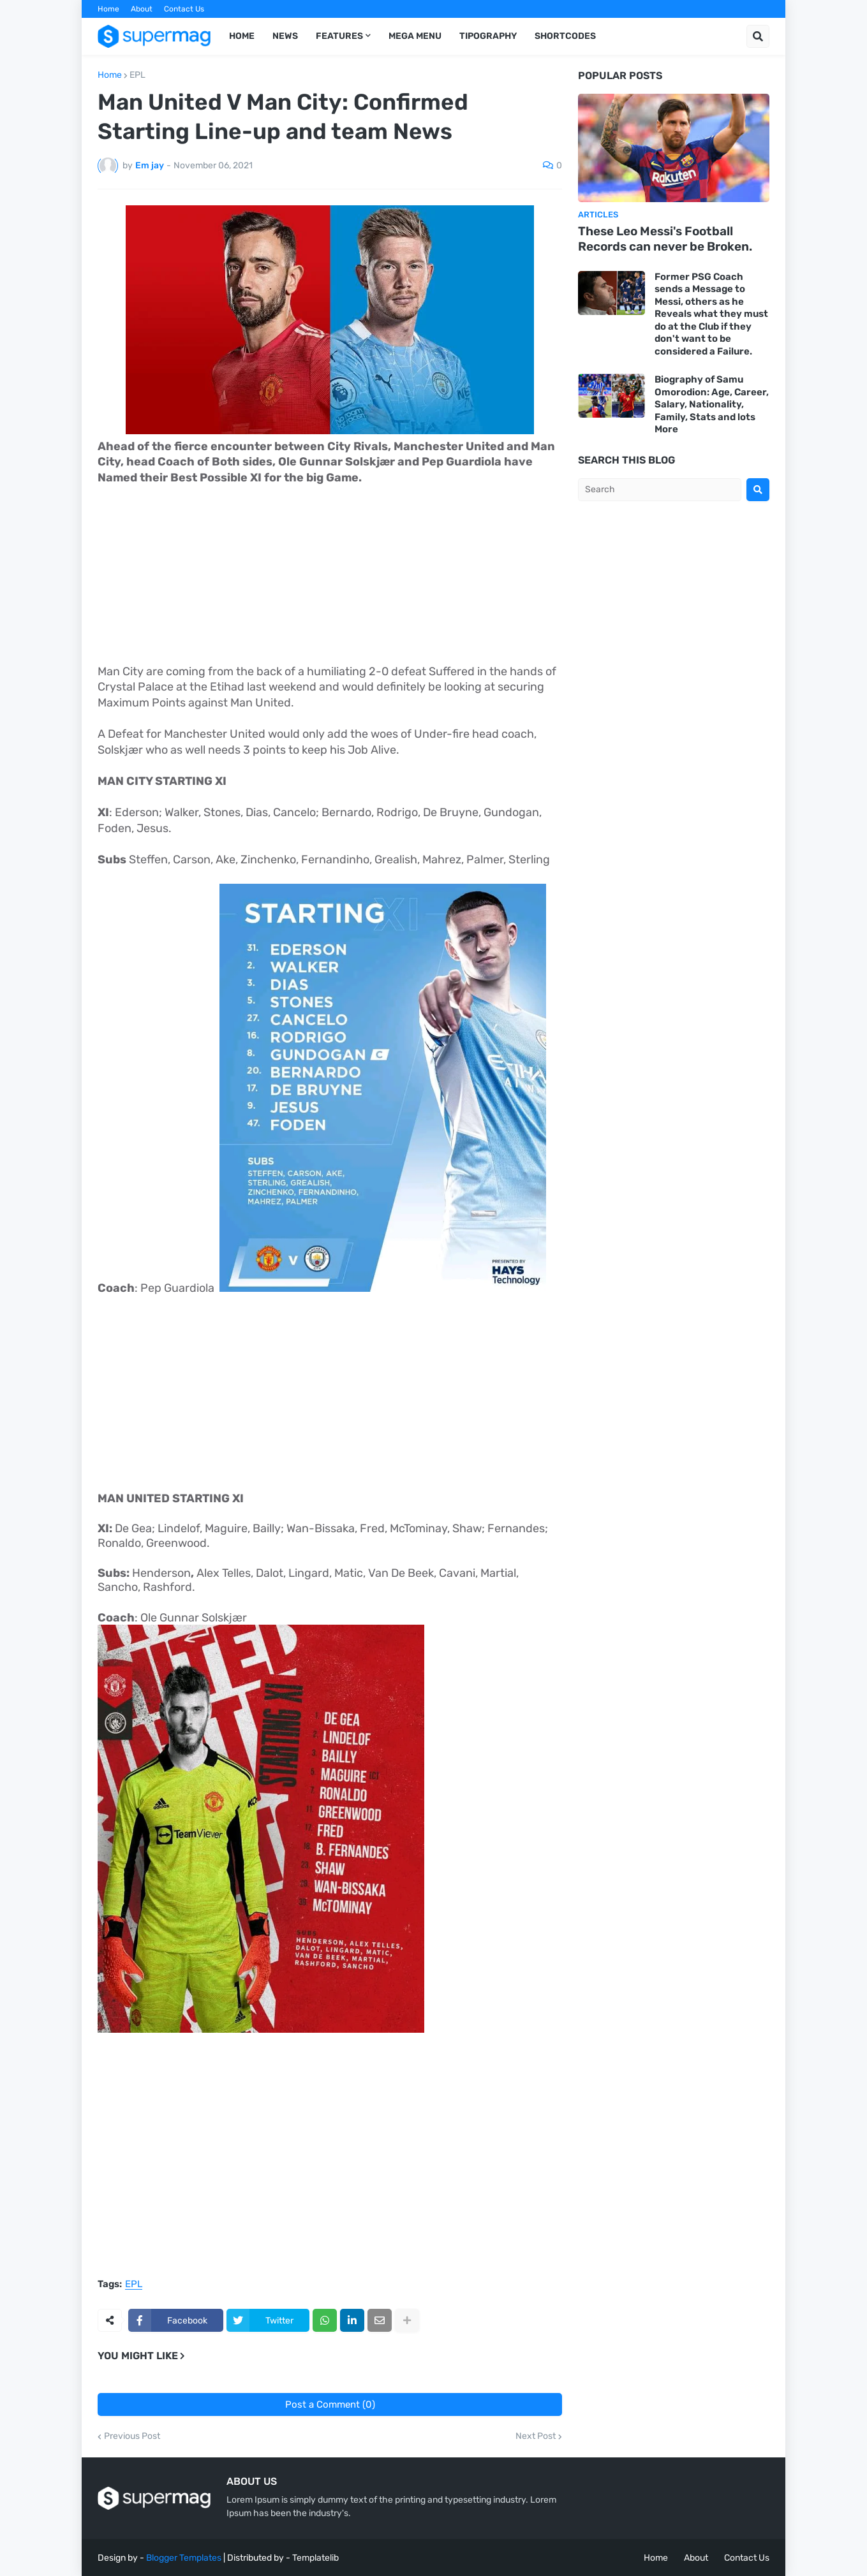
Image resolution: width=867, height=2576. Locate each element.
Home (108, 8)
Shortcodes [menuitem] (565, 36)
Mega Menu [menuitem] (415, 36)
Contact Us (184, 8)
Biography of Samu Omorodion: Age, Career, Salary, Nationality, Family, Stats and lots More (712, 404)
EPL (137, 75)
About (141, 8)
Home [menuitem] (242, 36)
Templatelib (315, 2557)
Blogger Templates (183, 2557)
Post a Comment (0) (330, 2404)
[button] (757, 36)
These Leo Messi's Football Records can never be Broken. (665, 239)
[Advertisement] (330, 575)
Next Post (535, 2436)
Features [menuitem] (339, 36)
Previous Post (132, 2436)
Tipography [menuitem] (488, 36)
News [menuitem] (285, 36)
